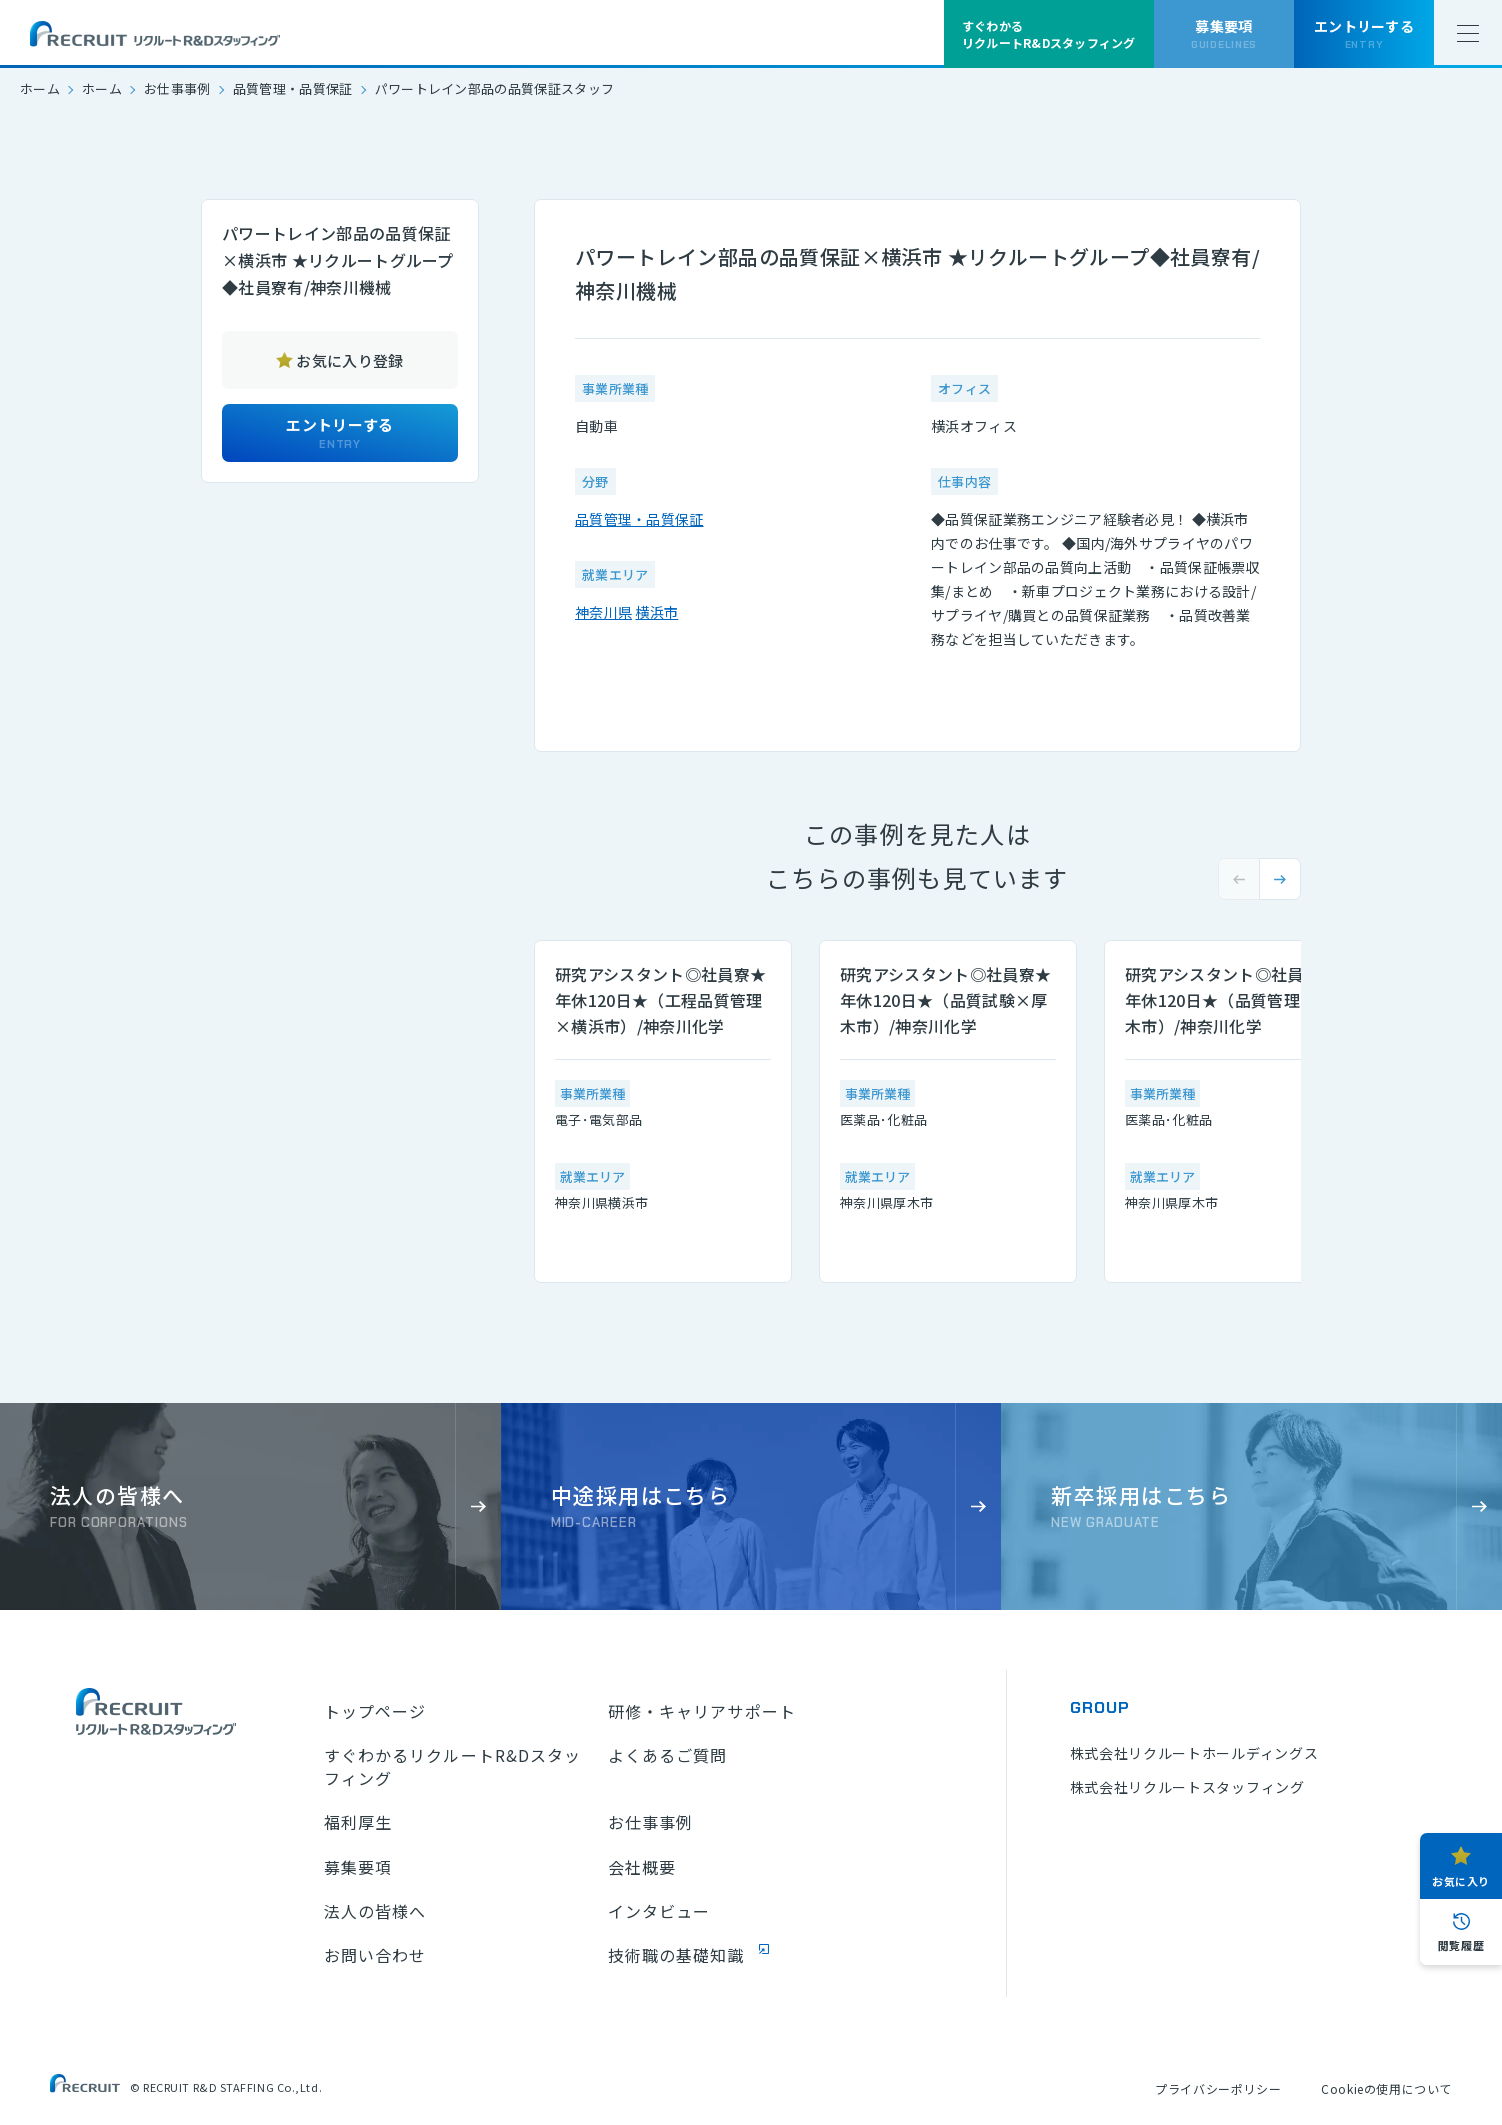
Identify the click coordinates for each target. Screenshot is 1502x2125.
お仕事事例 (177, 88)
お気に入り (1461, 1881)
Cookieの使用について (1386, 2088)
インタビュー (659, 1911)
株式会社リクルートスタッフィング (1187, 1787)
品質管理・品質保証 (293, 88)
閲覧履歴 (1461, 1945)
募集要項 (358, 1867)
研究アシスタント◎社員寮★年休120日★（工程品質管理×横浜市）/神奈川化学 (660, 1000)
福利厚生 (358, 1822)
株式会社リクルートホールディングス (1194, 1753)
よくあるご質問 (668, 1755)
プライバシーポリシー (1218, 2088)
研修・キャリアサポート (702, 1711)
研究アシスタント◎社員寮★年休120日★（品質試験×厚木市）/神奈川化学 (945, 1000)
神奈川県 (603, 612)
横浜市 (656, 612)
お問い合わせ (375, 1955)
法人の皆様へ (375, 1911)
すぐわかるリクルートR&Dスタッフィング (453, 1766)
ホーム (40, 88)
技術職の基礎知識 (676, 1955)
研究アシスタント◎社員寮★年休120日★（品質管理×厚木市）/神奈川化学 (1230, 1000)
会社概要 (642, 1867)
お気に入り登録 (349, 360)
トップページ (375, 1711)
